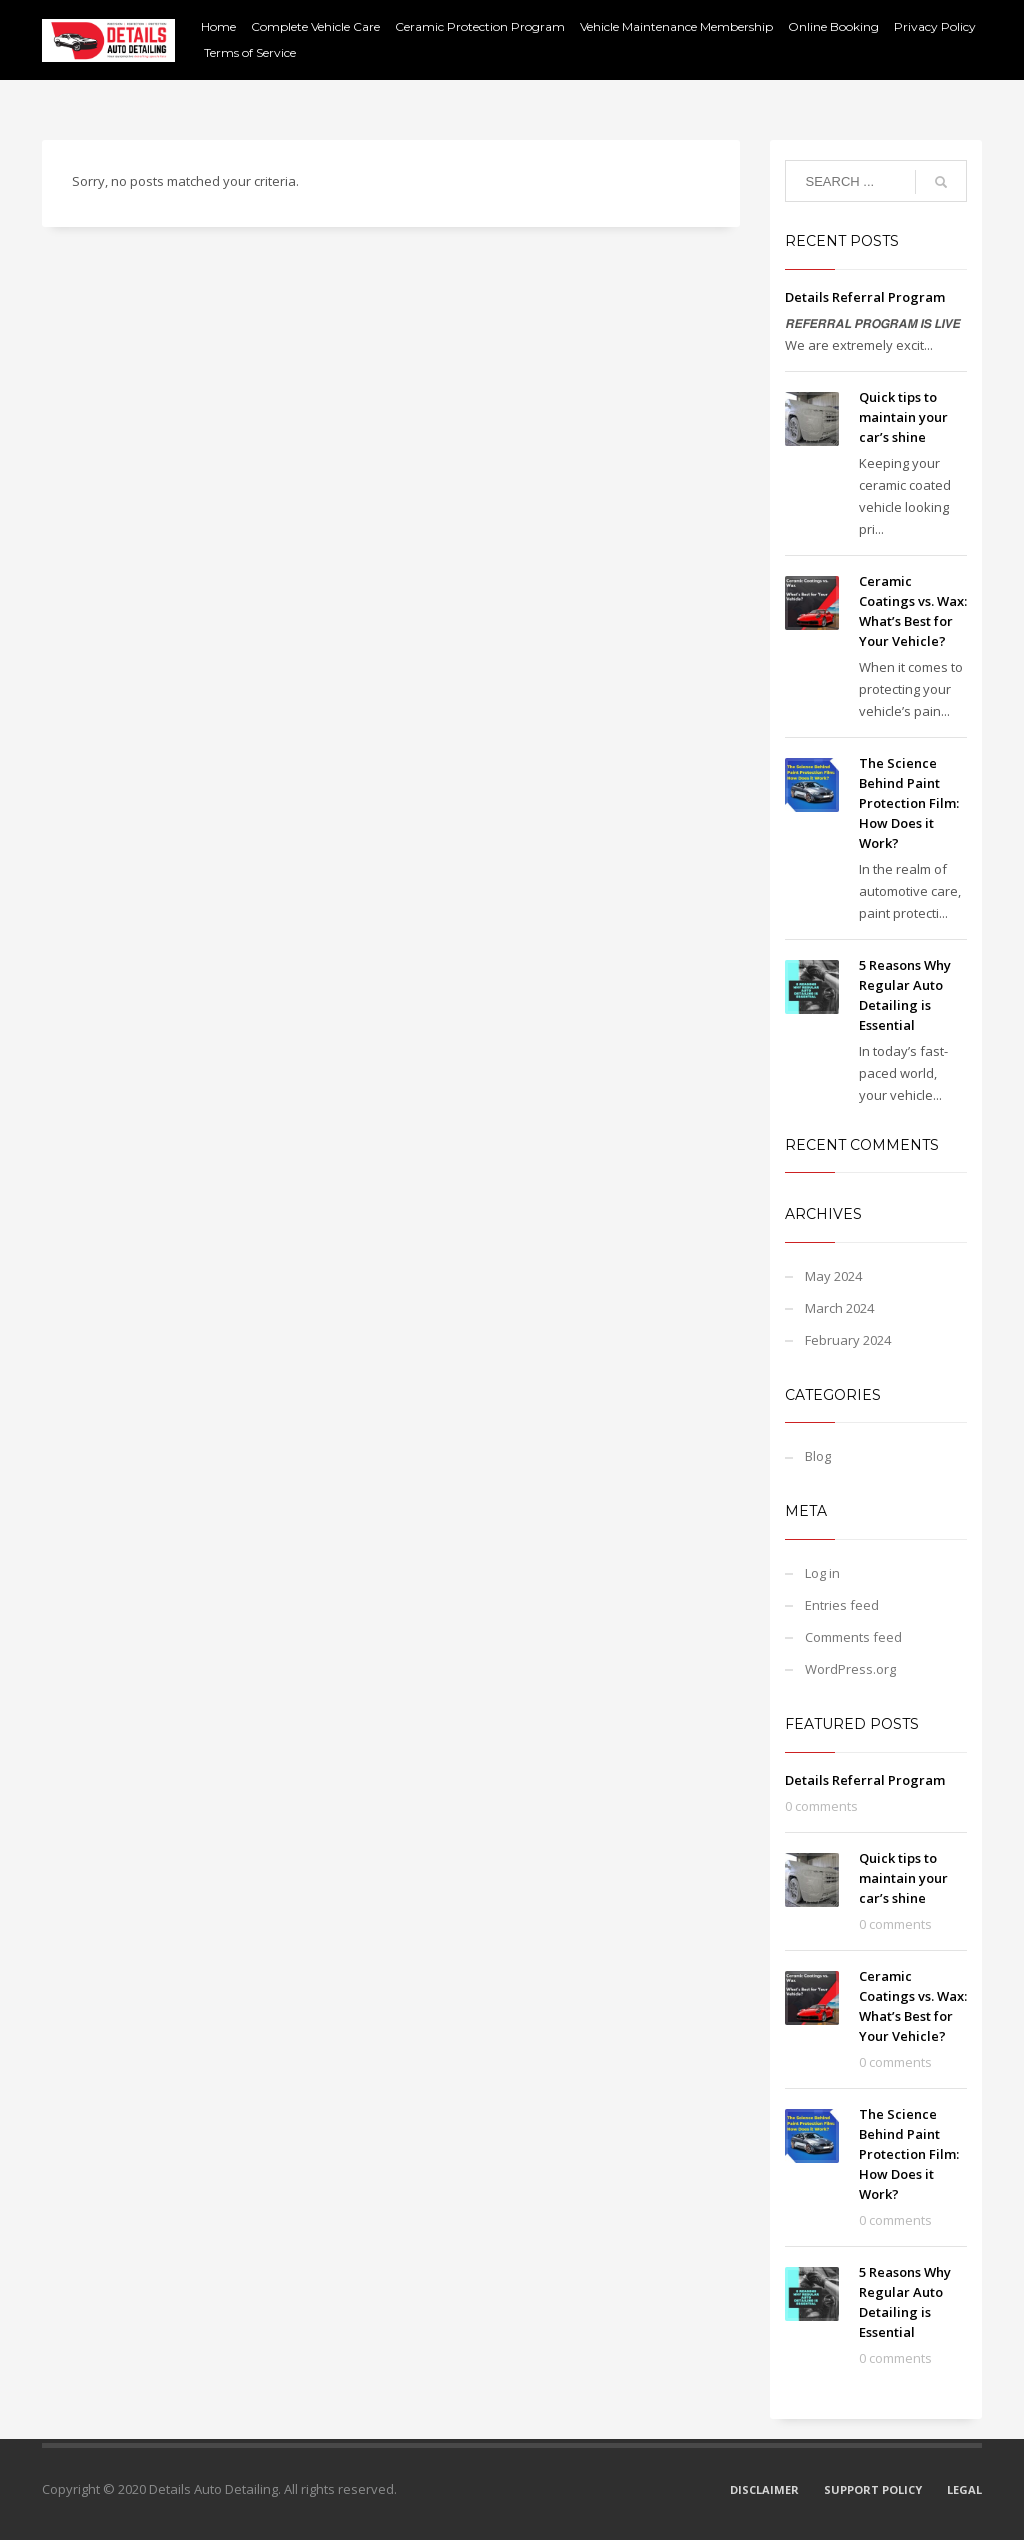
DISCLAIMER (764, 2489)
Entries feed (842, 1605)
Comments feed (853, 1637)
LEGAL (964, 2489)
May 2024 (833, 1276)
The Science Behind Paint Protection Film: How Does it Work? (909, 803)
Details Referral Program (865, 297)
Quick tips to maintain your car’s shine (903, 417)
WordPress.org (850, 1669)
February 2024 (848, 1340)
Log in (822, 1573)
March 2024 (839, 1308)
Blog (818, 1456)
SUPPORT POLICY (873, 2489)
